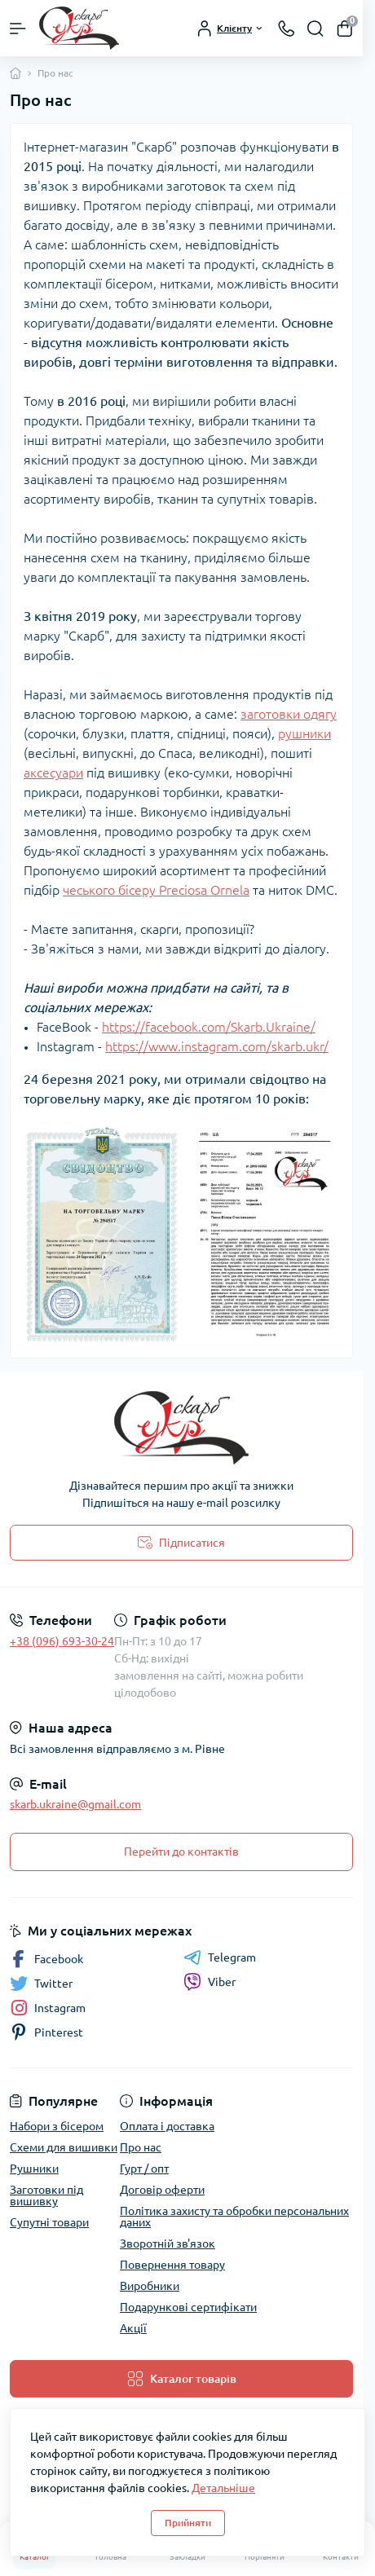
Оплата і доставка (167, 2126)
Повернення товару (172, 2264)
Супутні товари (49, 2222)
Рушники (34, 2168)
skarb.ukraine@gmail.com (75, 1804)
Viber (209, 1982)
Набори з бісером (57, 2126)
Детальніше (223, 2488)
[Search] (315, 28)
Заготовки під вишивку (46, 2195)
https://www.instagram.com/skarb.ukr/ (217, 1046)
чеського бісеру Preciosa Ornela (156, 890)
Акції (133, 2328)
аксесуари (53, 772)
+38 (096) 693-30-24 (62, 1641)
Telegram (219, 1957)
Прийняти (188, 2522)
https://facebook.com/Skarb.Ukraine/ (208, 1026)
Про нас (140, 2147)
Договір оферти (162, 2189)
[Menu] (18, 28)
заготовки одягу (288, 714)
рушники (304, 733)
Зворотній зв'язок (167, 2243)
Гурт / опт (144, 2168)
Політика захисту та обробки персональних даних (234, 2216)
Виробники (149, 2285)
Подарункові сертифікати (188, 2307)
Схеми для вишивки (63, 2147)
